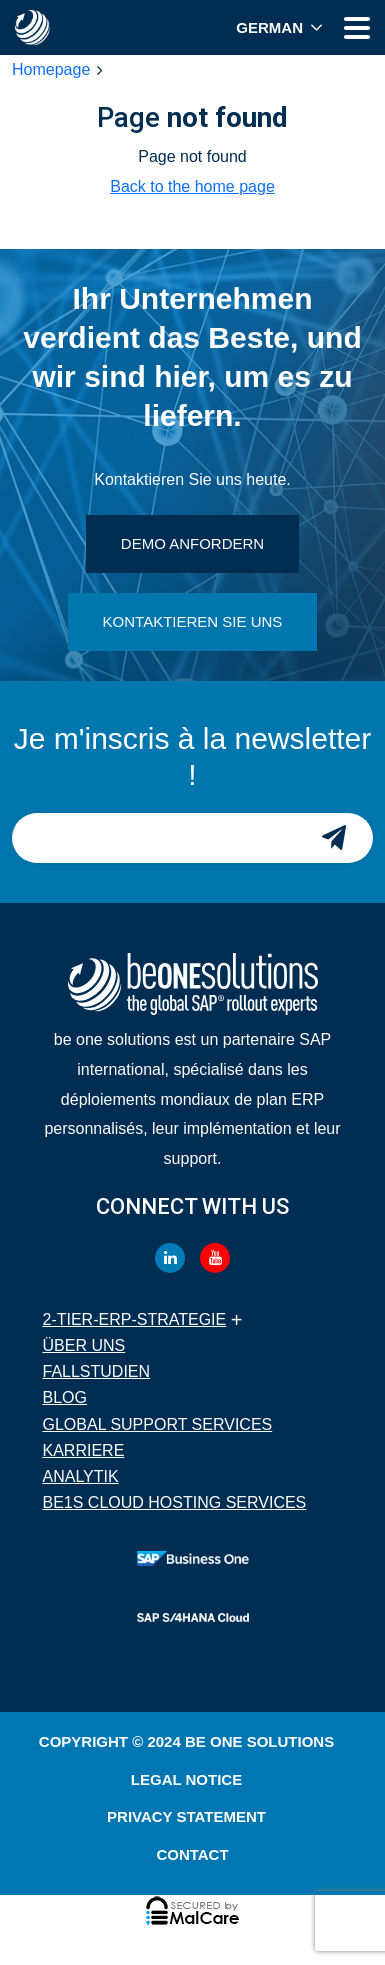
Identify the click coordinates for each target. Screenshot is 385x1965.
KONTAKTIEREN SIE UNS (193, 621)
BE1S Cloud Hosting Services (175, 1502)
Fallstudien (97, 1371)
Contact (192, 1854)
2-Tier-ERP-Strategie (135, 1319)
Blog (65, 1397)
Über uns (84, 1345)
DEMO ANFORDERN (192, 543)
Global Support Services (158, 1424)
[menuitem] (280, 27)
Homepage (51, 69)
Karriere (84, 1450)
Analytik (81, 1476)
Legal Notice (186, 1779)
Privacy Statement (186, 1816)
